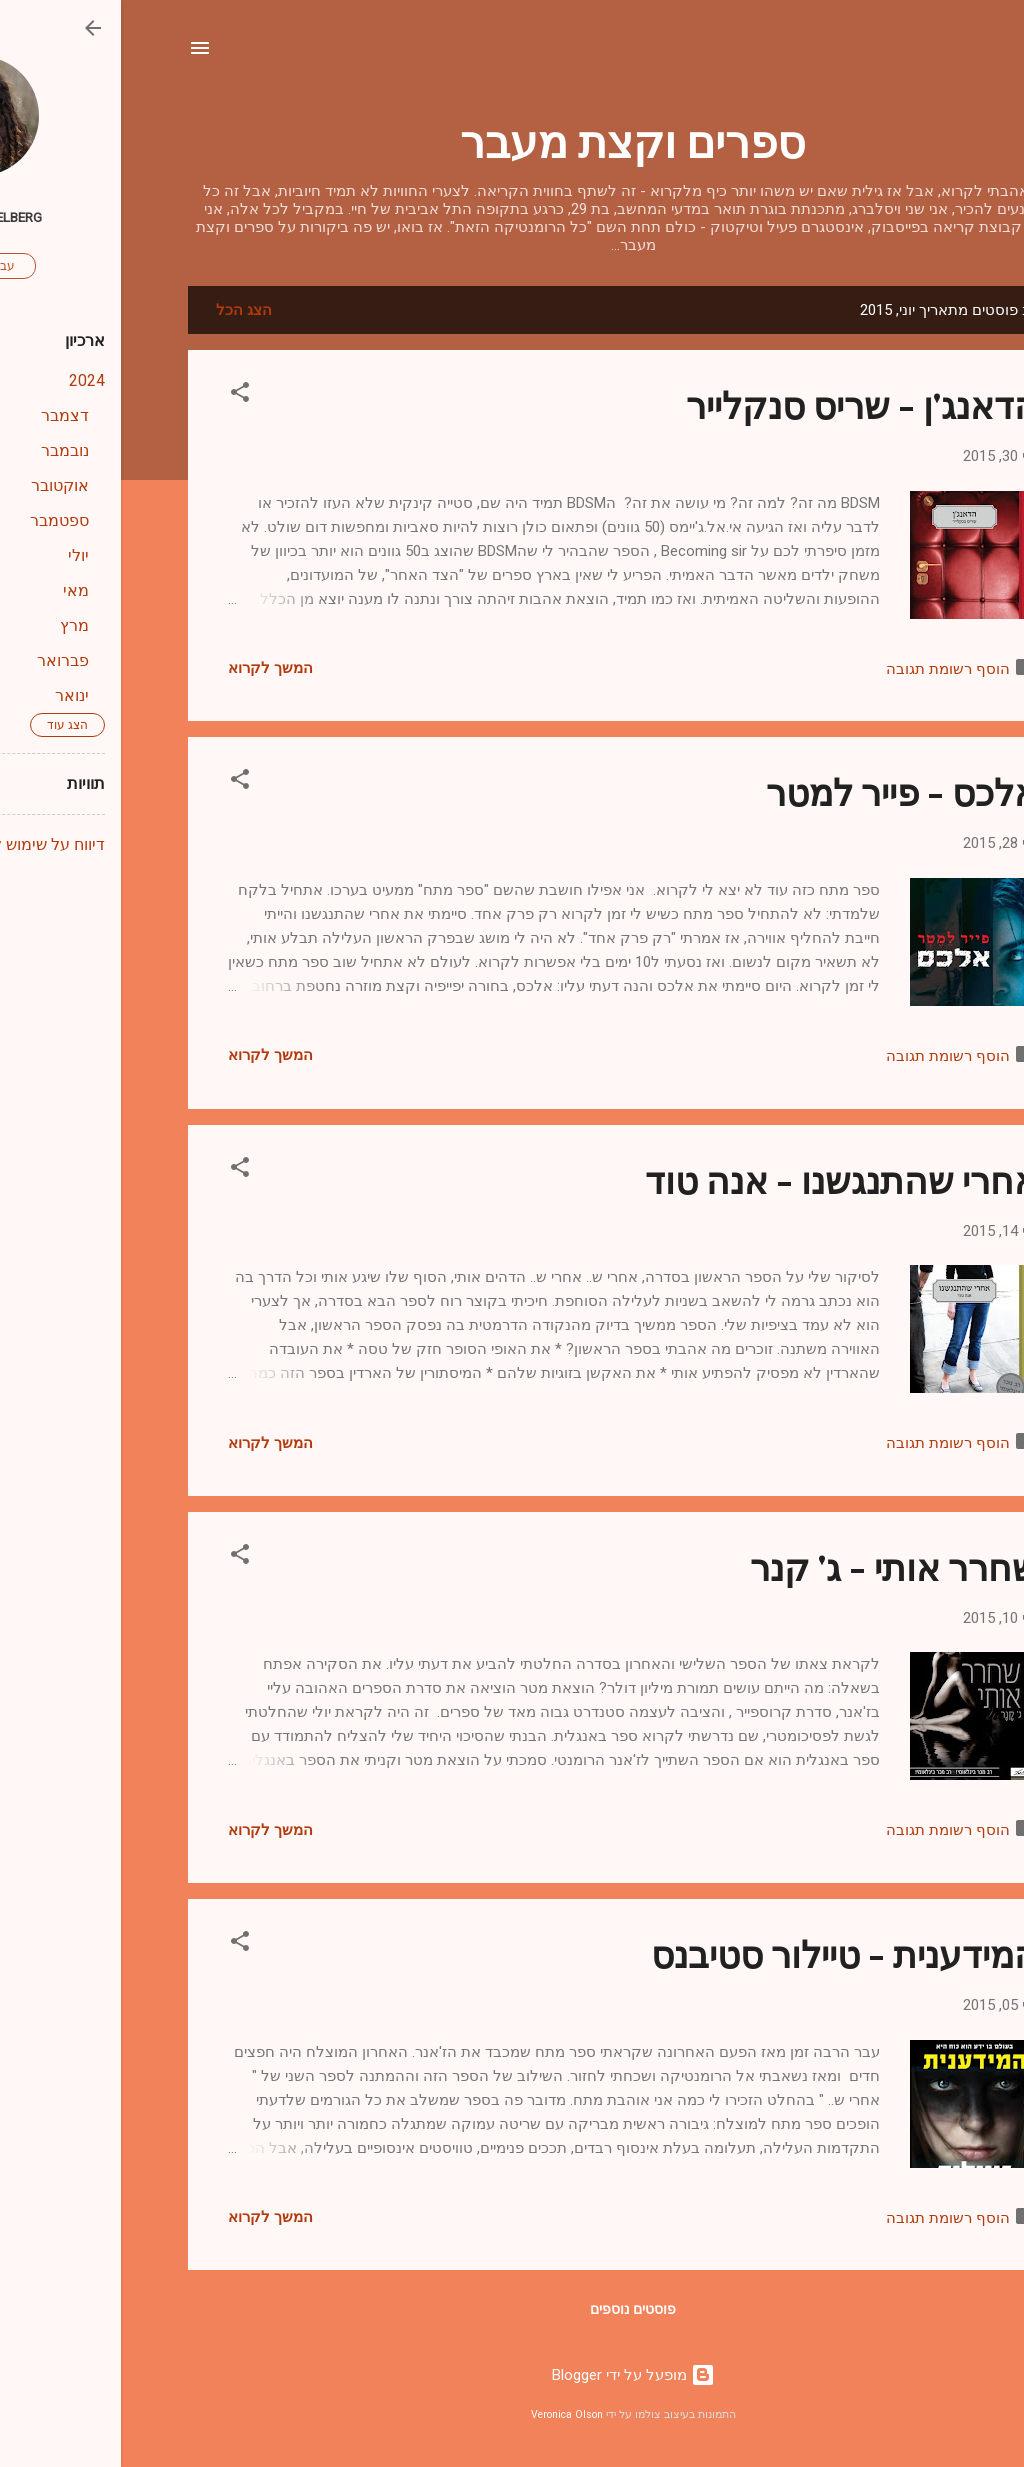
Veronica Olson (446, 2414)
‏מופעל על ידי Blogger (512, 2375)
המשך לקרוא (149, 668)
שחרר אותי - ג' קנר (773, 1566)
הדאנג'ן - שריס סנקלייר (741, 404)
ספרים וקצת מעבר (512, 139)
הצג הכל (123, 310)
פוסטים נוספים (512, 2309)
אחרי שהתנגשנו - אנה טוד (720, 1179)
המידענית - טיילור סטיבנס (723, 1953)
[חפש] (945, 54)
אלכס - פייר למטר (781, 791)
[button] (119, 395)
